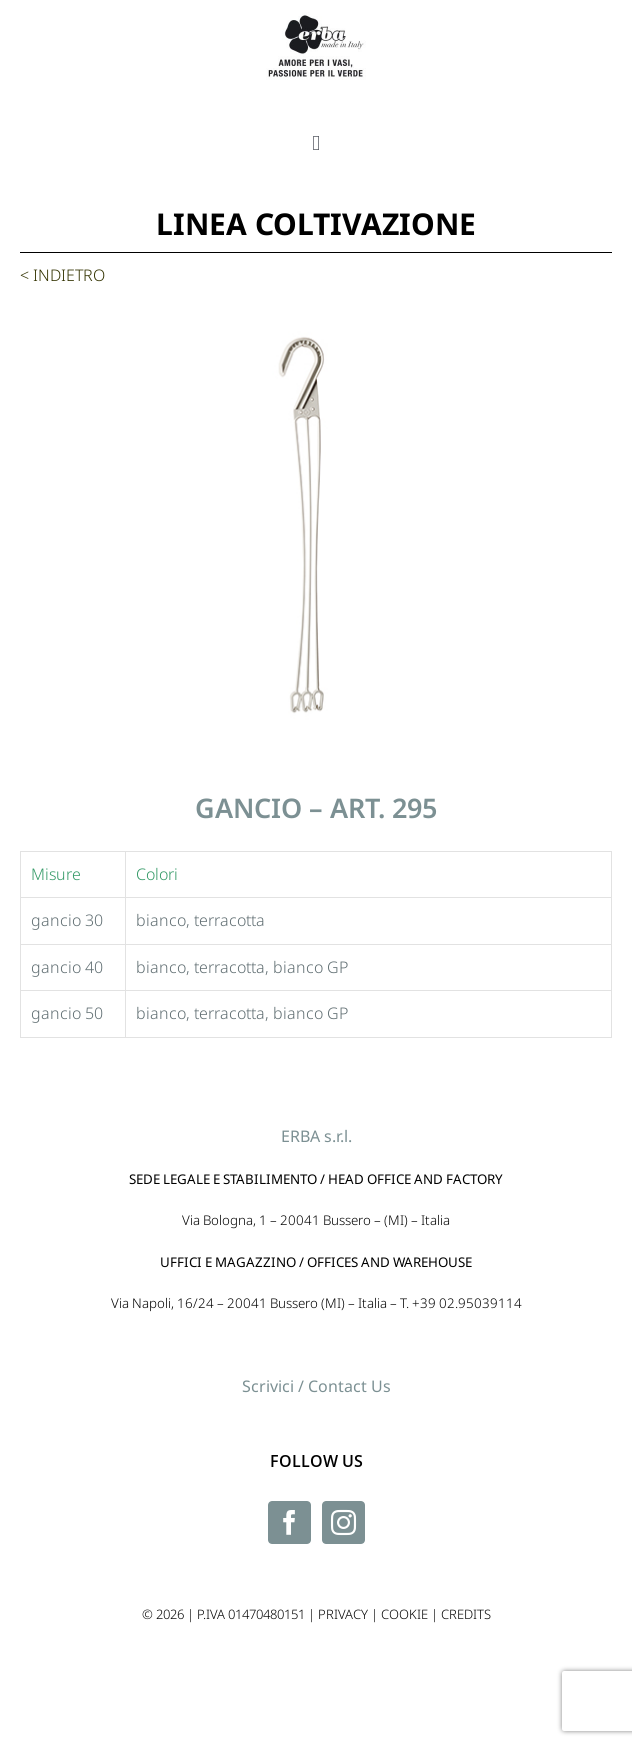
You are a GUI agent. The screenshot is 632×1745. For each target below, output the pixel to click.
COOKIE (404, 1614)
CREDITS (466, 1614)
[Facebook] (289, 1522)
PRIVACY (343, 1614)
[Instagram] (343, 1522)
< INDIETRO (62, 275)
